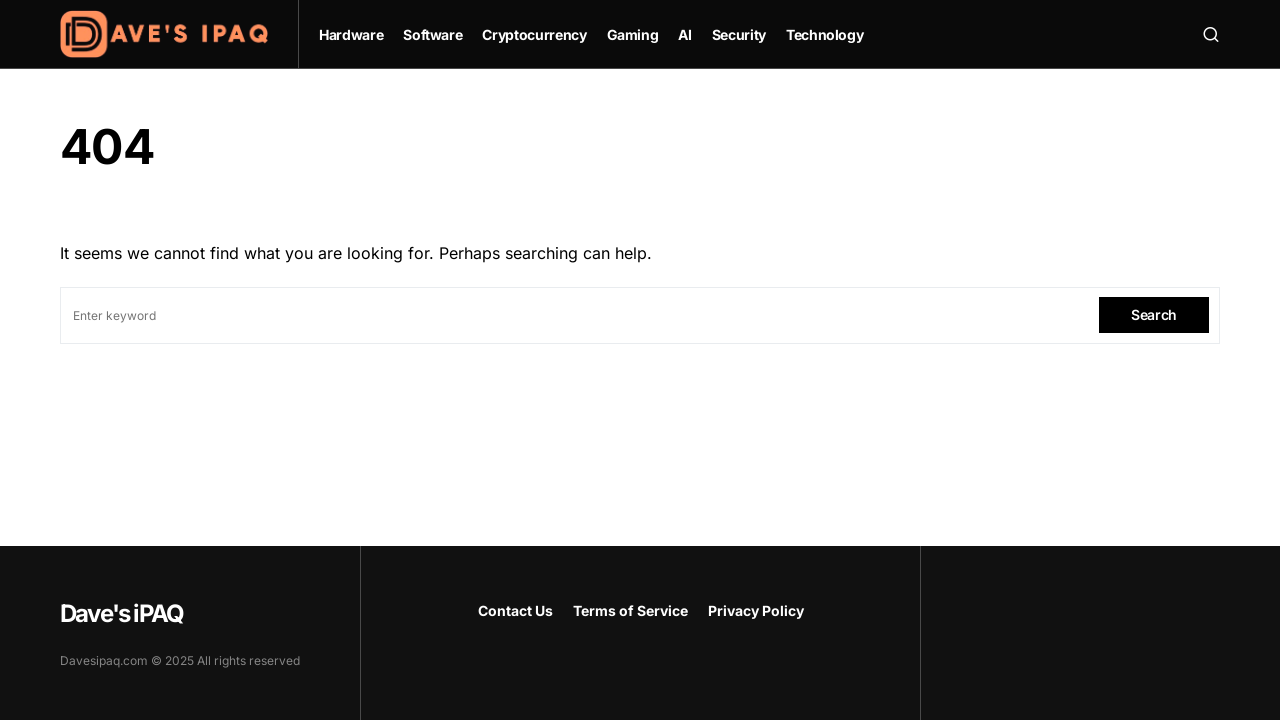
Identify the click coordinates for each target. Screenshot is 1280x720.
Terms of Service (630, 610)
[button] (1211, 34)
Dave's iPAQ (121, 613)
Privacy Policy (756, 610)
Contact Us (515, 610)
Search (1154, 314)
